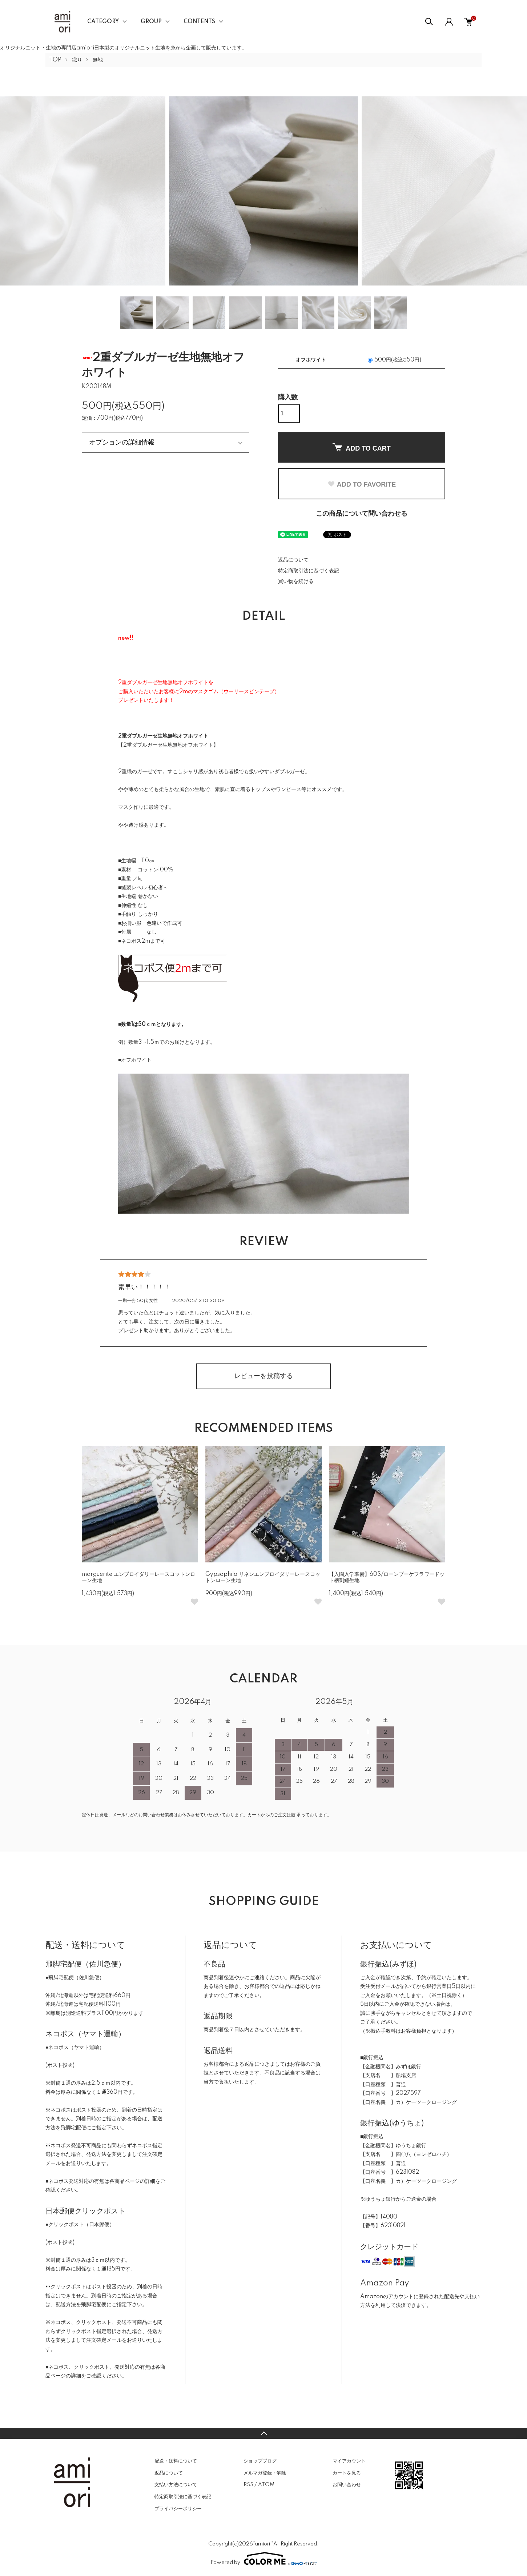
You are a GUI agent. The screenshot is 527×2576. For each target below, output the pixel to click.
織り (77, 60)
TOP (55, 60)
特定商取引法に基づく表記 (308, 571)
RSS (248, 2484)
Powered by (263, 2558)
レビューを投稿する (263, 1376)
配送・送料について (175, 2461)
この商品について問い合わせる (361, 514)
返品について (293, 560)
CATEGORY (103, 22)
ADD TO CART (362, 447)
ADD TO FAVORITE (361, 484)
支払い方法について (175, 2484)
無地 (98, 60)
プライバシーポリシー (178, 2508)
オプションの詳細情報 (121, 442)
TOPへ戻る (263, 2433)
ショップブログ (260, 2461)
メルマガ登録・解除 (265, 2473)
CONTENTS (199, 22)
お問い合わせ (347, 2484)
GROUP (151, 22)
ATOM (266, 2484)
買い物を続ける (296, 581)
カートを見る (347, 2473)
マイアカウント (349, 2461)
